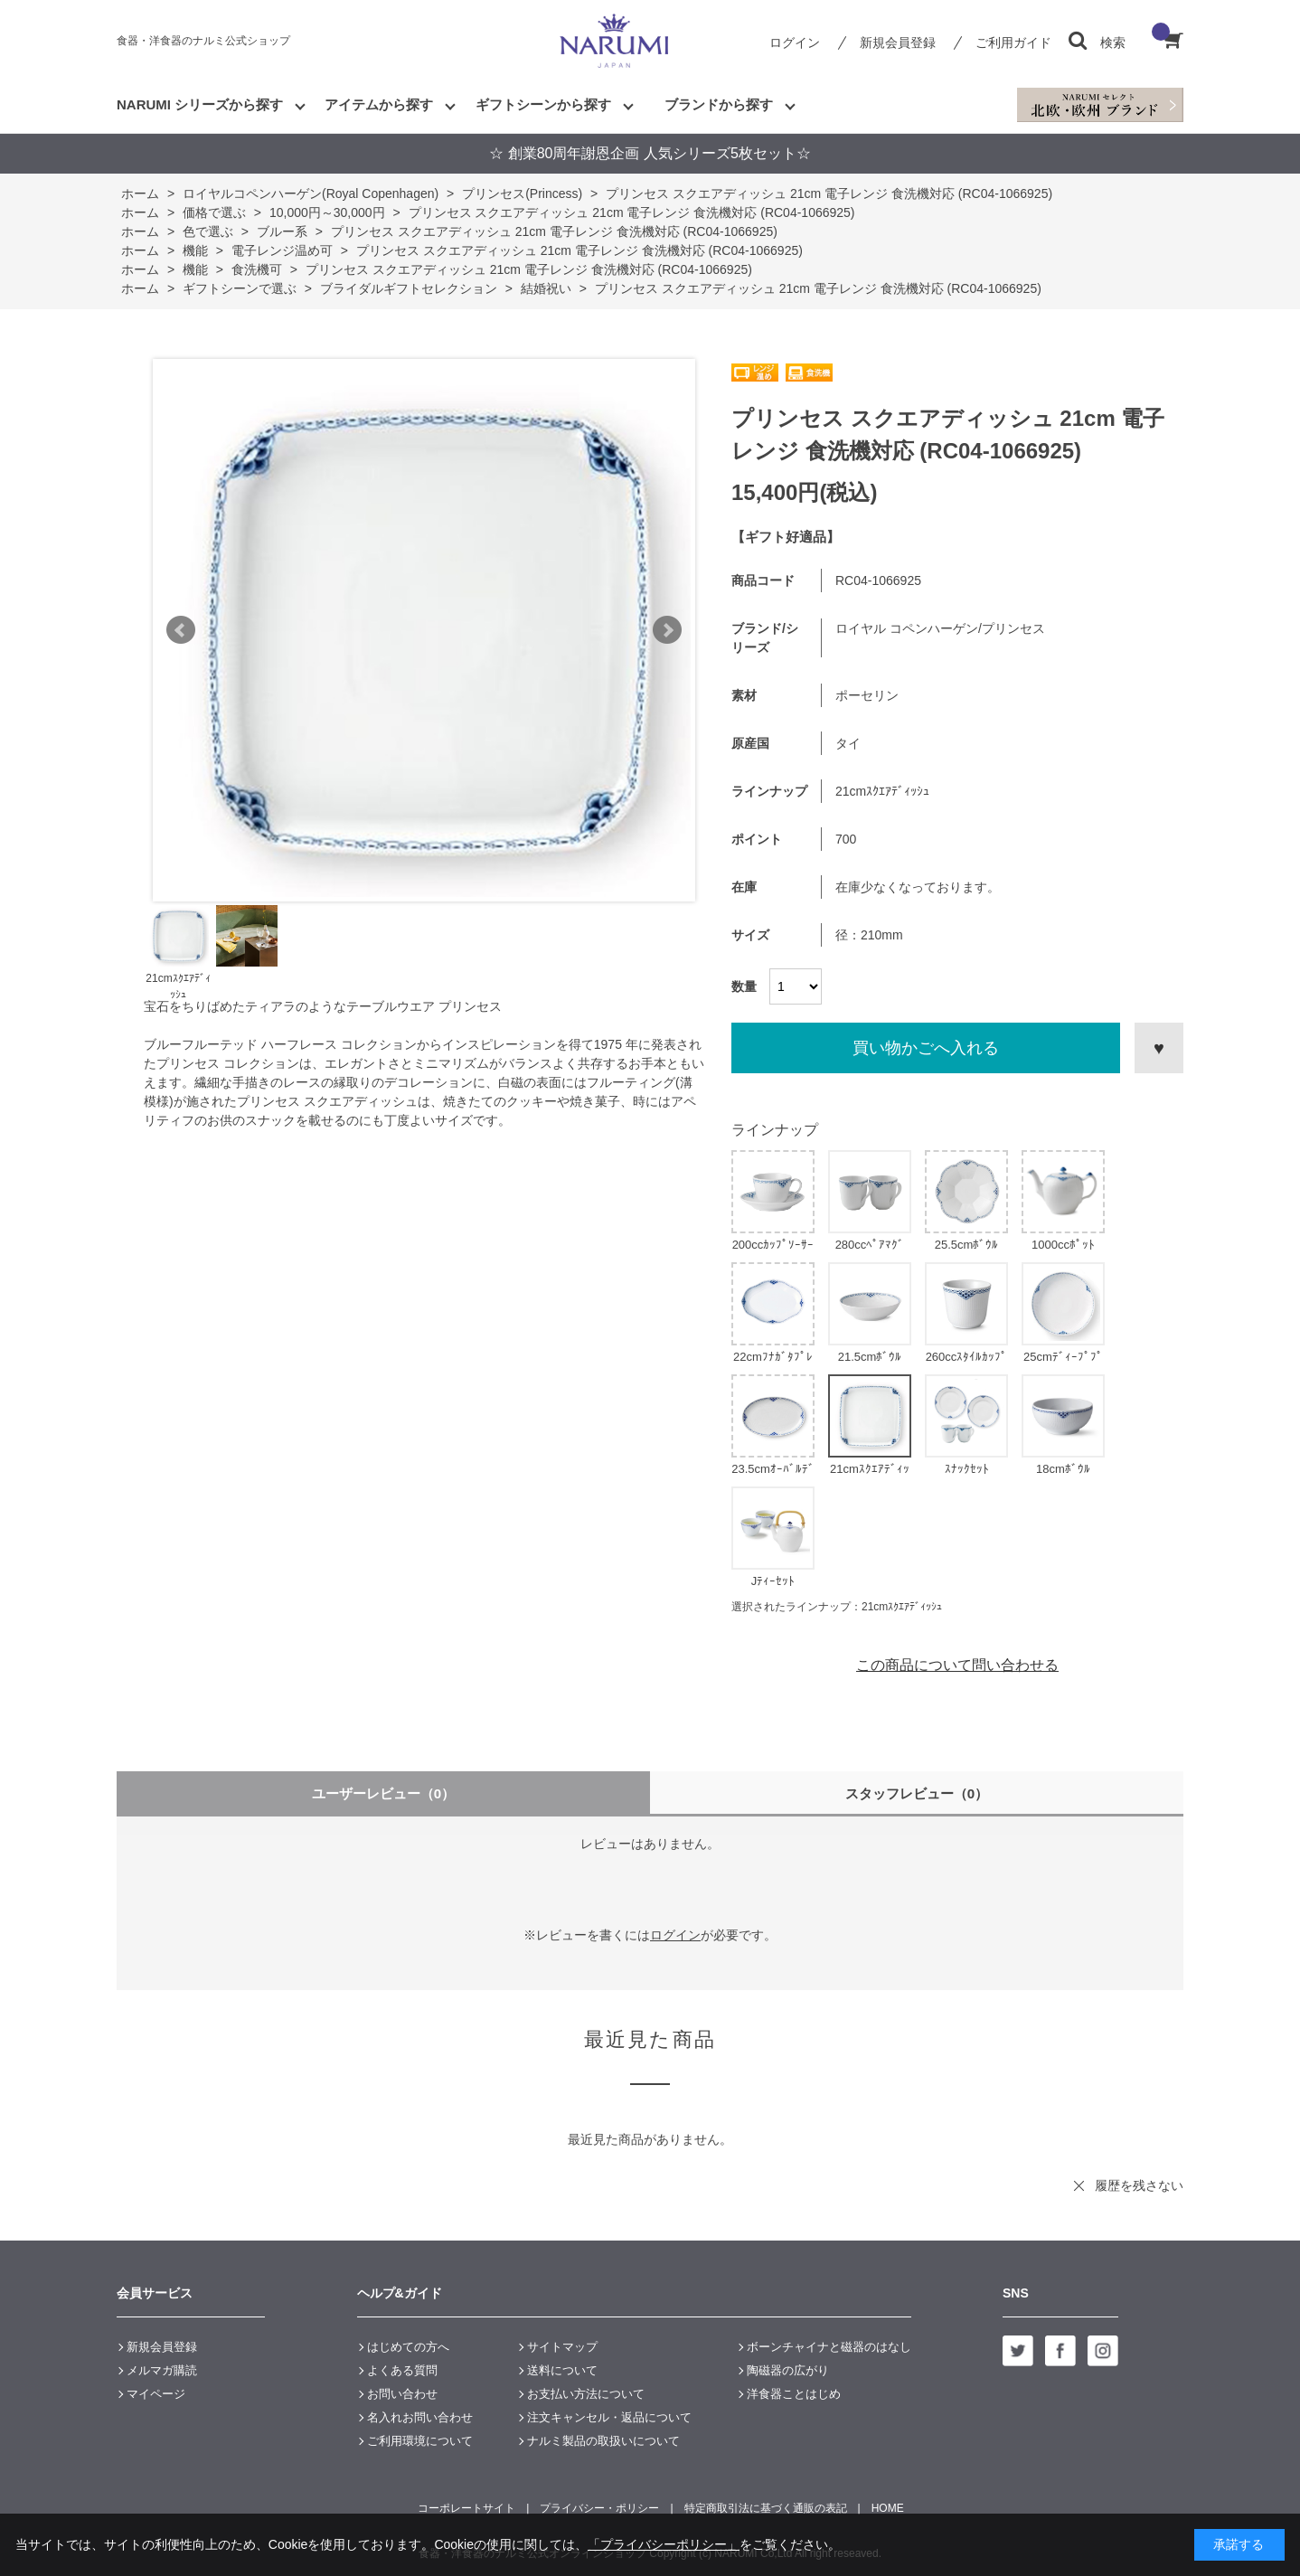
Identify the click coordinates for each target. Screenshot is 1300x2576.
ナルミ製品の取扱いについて (603, 2441)
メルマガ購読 (162, 2370)
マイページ (156, 2394)
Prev (180, 630)
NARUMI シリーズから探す (200, 104)
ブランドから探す (718, 104)
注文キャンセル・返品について (609, 2417)
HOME (887, 2508)
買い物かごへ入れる (926, 1048)
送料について (562, 2370)
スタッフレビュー (917, 1793)
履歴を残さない (1139, 2185)
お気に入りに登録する (1159, 1048)
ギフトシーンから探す (543, 104)
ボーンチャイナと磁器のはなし (829, 2347)
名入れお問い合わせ (420, 2417)
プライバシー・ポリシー (599, 2508)
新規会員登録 (898, 42)
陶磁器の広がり (788, 2370)
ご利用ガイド (1013, 42)
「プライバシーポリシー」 (663, 2544)
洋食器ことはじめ (794, 2394)
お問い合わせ (402, 2394)
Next (667, 630)
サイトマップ (562, 2347)
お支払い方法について (586, 2394)
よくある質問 (402, 2370)
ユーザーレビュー (383, 1793)
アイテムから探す (379, 104)
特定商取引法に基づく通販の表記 (765, 2508)
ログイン (794, 42)
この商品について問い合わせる (957, 1665)
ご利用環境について (420, 2441)
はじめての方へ (408, 2347)
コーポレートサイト (466, 2508)
